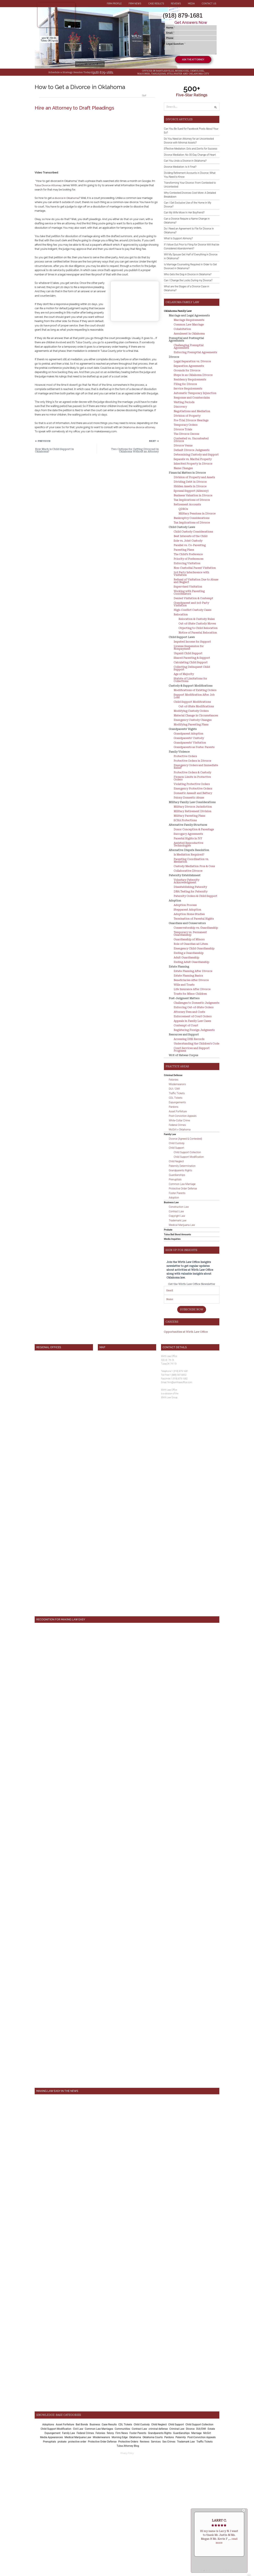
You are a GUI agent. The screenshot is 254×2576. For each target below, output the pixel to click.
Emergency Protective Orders (193, 788)
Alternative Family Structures (188, 824)
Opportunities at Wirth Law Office (186, 1331)
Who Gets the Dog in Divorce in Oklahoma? (188, 274)
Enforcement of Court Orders (193, 1016)
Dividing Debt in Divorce (190, 481)
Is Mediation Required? (189, 854)
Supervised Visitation (188, 586)
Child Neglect (176, 1161)
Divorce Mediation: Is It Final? (180, 166)
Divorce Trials (183, 429)
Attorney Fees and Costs (189, 1011)
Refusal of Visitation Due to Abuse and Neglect (196, 581)
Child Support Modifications (192, 701)
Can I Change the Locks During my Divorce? (188, 280)
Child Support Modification (189, 1156)
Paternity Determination (182, 1165)
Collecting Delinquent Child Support (192, 668)
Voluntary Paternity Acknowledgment (186, 881)
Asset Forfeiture (178, 1111)
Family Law (170, 1134)
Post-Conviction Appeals (182, 1115)
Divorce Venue (183, 445)
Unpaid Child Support (188, 653)
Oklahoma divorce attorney (139, 427)
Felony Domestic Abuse (189, 797)
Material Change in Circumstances (196, 715)
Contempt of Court (186, 1025)
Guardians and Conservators (187, 923)
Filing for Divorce (185, 384)
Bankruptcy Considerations (191, 518)
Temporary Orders (185, 424)
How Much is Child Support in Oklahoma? (54, 450)
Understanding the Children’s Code (196, 1043)
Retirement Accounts (187, 504)
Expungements (177, 1102)
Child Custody (177, 1143)
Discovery (180, 406)
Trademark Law (177, 1220)
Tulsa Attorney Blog (128, 2446)
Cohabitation (182, 329)
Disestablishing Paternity (190, 886)
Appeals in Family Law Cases (192, 1020)
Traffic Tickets (177, 1093)
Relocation (181, 614)
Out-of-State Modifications (196, 706)
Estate (211, 2428)
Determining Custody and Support (196, 454)
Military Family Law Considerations (192, 802)
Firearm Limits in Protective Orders (192, 778)
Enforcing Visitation (187, 563)
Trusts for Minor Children (190, 993)
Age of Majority (184, 674)
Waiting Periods (184, 402)
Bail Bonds (82, 2424)
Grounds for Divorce (187, 370)
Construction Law (179, 1206)
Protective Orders (185, 756)
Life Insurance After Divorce (192, 989)
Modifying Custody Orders (191, 710)
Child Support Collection (187, 1152)
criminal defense (158, 2428)
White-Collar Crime (179, 1120)
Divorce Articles (179, 119)
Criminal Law (176, 2428)
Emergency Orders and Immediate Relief (196, 766)
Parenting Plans (184, 549)
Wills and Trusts (184, 984)
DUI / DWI (174, 1088)
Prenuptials (175, 1179)
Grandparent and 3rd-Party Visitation (191, 604)
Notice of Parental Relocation (198, 632)
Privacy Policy (127, 2453)
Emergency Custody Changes (193, 720)
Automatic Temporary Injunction (195, 393)
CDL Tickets (175, 1097)
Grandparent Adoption (188, 733)
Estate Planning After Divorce (193, 971)
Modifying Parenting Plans (191, 724)
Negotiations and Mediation (192, 411)
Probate (168, 1229)
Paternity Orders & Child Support (195, 896)
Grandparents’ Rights (183, 729)
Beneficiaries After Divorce (191, 980)
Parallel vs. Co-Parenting (190, 545)
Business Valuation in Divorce (193, 495)
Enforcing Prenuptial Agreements (195, 352)
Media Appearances (51, 2437)
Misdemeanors (177, 1084)
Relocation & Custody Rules (197, 619)
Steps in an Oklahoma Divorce (193, 375)
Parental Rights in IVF (188, 838)
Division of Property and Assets (194, 477)
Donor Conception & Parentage (194, 829)
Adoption (175, 900)
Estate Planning (179, 966)
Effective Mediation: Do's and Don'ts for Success (191, 148)
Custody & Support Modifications (191, 685)
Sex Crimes (168, 2441)
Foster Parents (177, 1193)
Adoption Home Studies (189, 914)
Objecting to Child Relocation (198, 628)
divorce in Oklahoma (66, 198)
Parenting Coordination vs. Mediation (191, 860)
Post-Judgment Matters (184, 998)
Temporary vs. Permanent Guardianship (190, 933)
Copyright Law (177, 1215)
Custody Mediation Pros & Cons (194, 866)
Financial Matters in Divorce (187, 472)
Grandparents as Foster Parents (194, 747)
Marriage (196, 2433)
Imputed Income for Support (192, 641)
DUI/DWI (201, 2428)
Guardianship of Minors (189, 939)
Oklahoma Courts (153, 2437)
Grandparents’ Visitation (190, 742)
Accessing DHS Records (189, 1039)
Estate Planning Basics (188, 975)
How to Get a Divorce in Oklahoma (81, 86)
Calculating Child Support (191, 662)
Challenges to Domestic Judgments (196, 1002)
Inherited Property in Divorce (193, 463)
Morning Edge (119, 2437)
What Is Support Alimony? (178, 238)
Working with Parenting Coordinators (189, 592)
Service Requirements (188, 388)
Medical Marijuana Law (182, 1225)
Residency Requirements (190, 379)
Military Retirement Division (192, 811)
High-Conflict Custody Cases (192, 609)
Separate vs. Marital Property (193, 459)
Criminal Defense (174, 1075)
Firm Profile (114, 3)
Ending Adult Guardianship (191, 962)
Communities (122, 2428)
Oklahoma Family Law (178, 310)
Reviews (176, 3)
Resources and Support (184, 1034)
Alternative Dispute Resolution (189, 850)
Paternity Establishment (185, 875)
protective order (77, 2441)
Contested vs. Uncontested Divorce (191, 440)
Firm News (135, 3)
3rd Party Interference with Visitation (191, 574)
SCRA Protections (185, 820)
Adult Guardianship (186, 957)
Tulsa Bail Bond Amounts (178, 1234)
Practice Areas (177, 1066)
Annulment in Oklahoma (189, 333)
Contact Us (209, 3)
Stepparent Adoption (187, 909)
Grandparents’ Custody (189, 738)
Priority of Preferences (188, 558)
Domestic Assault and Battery (193, 793)
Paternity (180, 2437)
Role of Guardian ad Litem (191, 943)
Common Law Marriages (99, 2428)
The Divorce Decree (186, 433)
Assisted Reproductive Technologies (188, 844)
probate (62, 2441)
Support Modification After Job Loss (194, 696)
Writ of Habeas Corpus (183, 1055)
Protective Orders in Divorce (192, 760)
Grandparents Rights (180, 1170)
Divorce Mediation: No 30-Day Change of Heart (190, 154)
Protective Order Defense (183, 1188)
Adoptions (48, 2424)
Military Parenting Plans (189, 815)
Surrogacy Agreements (188, 833)
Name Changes (183, 468)
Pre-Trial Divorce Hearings (191, 420)
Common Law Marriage (189, 324)
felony (110, 2433)
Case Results (156, 3)
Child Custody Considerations (194, 531)
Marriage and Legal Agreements (189, 315)
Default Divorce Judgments (191, 450)
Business (95, 2424)
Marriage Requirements (189, 320)
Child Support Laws (182, 637)
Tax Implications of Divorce (192, 499)
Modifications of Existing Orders (195, 690)
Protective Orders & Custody (192, 772)
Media (191, 3)
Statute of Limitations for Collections (190, 680)
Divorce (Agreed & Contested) (185, 1138)
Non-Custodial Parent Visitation (195, 567)
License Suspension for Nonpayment (189, 647)
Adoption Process (185, 905)
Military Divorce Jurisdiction (193, 806)
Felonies (173, 1079)
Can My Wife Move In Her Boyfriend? (184, 212)
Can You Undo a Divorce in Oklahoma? (185, 160)
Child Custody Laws (182, 527)
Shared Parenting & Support (192, 657)
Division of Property (187, 415)
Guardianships (177, 1175)
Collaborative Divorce (188, 870)
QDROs (183, 509)
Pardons (173, 1106)
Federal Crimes (177, 1125)
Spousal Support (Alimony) (191, 490)
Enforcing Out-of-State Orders (194, 1007)
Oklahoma (135, 2437)
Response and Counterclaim (192, 397)
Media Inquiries (173, 1239)
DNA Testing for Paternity (191, 891)
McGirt (207, 2433)
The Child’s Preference (188, 554)
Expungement (52, 2433)
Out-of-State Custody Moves (197, 623)
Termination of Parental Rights (194, 918)
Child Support (176, 1147)
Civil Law (78, 2428)
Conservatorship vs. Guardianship (196, 927)
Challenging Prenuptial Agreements (189, 346)
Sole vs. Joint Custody (188, 540)
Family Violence (179, 751)
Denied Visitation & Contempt (193, 598)
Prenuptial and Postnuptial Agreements (186, 339)
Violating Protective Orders (192, 784)
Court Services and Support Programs (192, 1049)
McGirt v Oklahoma (179, 1129)
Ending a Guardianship (189, 953)
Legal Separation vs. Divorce (192, 361)
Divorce (174, 356)
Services (156, 2441)
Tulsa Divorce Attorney (48, 185)
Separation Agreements (189, 365)
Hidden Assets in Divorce (190, 486)
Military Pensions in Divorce (197, 513)
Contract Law (176, 1211)
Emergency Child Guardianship (194, 948)
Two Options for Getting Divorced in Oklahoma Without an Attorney (136, 450)
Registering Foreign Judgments (194, 1030)
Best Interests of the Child (191, 536)
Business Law (172, 1202)
